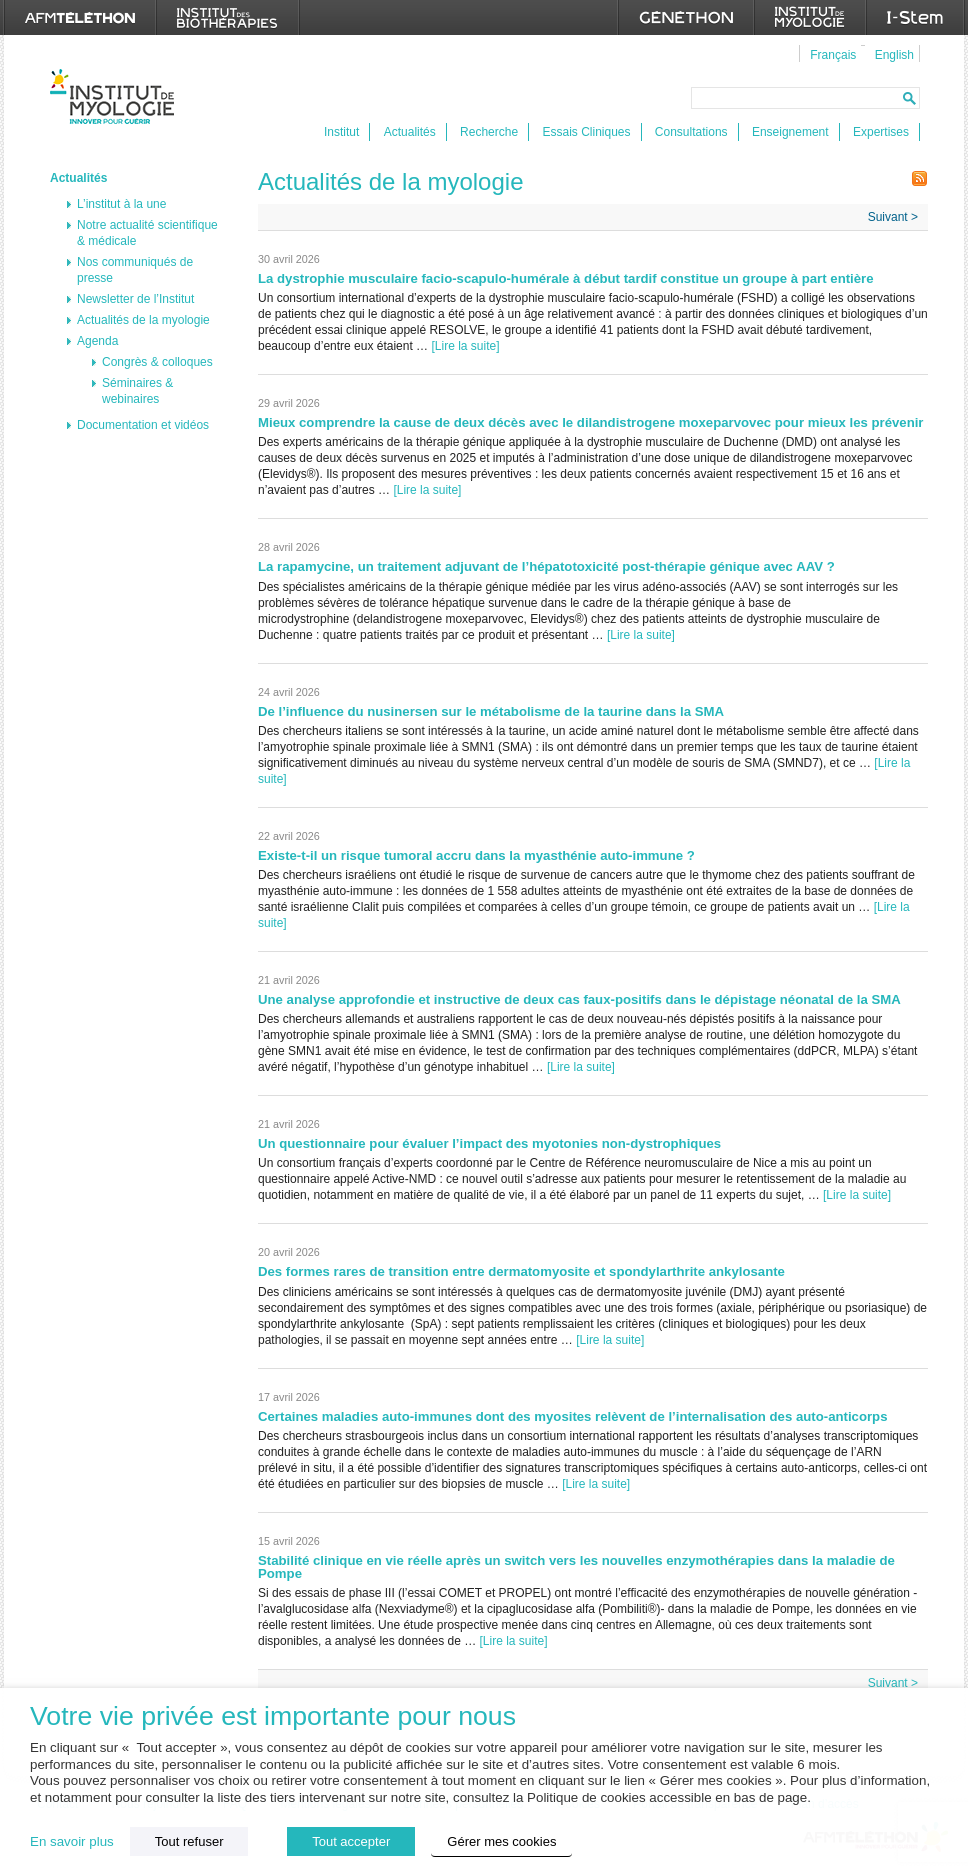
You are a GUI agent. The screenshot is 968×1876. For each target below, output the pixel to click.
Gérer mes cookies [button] (501, 1841)
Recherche (489, 132)
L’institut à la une (121, 204)
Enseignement (790, 132)
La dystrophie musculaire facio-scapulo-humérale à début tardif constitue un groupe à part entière (566, 278)
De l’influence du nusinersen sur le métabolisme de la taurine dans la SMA (492, 711)
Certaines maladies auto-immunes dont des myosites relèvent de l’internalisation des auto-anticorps (573, 1416)
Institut (341, 132)
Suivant (893, 217)
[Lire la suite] (465, 346)
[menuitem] (830, 54)
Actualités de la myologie (143, 320)
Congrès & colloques (157, 362)
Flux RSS (920, 178)
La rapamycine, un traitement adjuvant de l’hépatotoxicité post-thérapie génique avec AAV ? (546, 566)
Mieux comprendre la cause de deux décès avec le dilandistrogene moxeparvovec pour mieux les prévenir (591, 422)
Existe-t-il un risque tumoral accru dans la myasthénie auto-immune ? (476, 855)
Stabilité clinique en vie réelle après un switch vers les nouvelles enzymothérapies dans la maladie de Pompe (576, 1567)
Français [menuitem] (833, 55)
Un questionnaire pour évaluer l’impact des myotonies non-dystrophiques (489, 1143)
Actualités (410, 132)
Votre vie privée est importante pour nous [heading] (273, 1716)
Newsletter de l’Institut (135, 299)
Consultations (691, 132)
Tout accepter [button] (351, 1841)
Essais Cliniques (586, 132)
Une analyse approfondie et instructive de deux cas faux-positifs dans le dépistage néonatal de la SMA (579, 999)
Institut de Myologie (116, 96)
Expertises (881, 132)
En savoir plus (72, 1841)
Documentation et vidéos (143, 425)
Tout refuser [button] (189, 1841)
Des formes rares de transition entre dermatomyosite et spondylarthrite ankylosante (521, 1271)
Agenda (97, 341)
